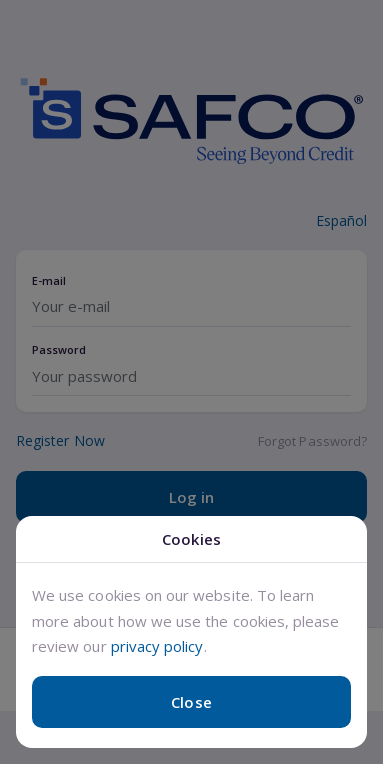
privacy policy (157, 646)
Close (191, 702)
